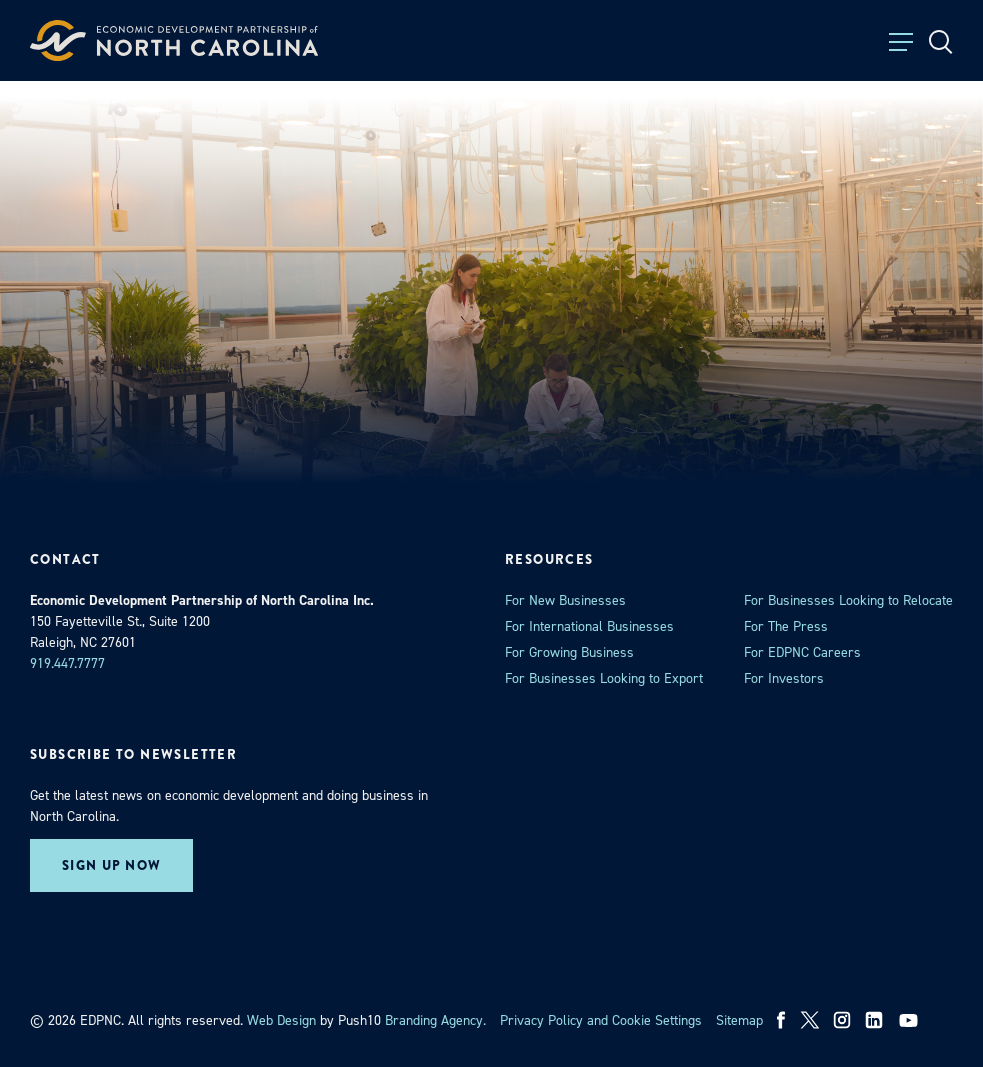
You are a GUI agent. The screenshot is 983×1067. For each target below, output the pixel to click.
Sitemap (739, 1020)
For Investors (784, 678)
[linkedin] (874, 1020)
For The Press (786, 626)
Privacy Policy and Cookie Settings (601, 1020)
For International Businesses (589, 626)
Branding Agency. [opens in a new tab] (435, 1020)
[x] (810, 1020)
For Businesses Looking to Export (604, 678)
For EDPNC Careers (802, 652)
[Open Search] (941, 42)
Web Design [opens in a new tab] (281, 1020)
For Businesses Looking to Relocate (848, 600)
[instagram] (842, 1020)
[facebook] (781, 1020)
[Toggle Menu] (901, 42)
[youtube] (910, 1020)
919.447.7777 (67, 663)
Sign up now (111, 865)
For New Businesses (565, 600)
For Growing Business (569, 652)
